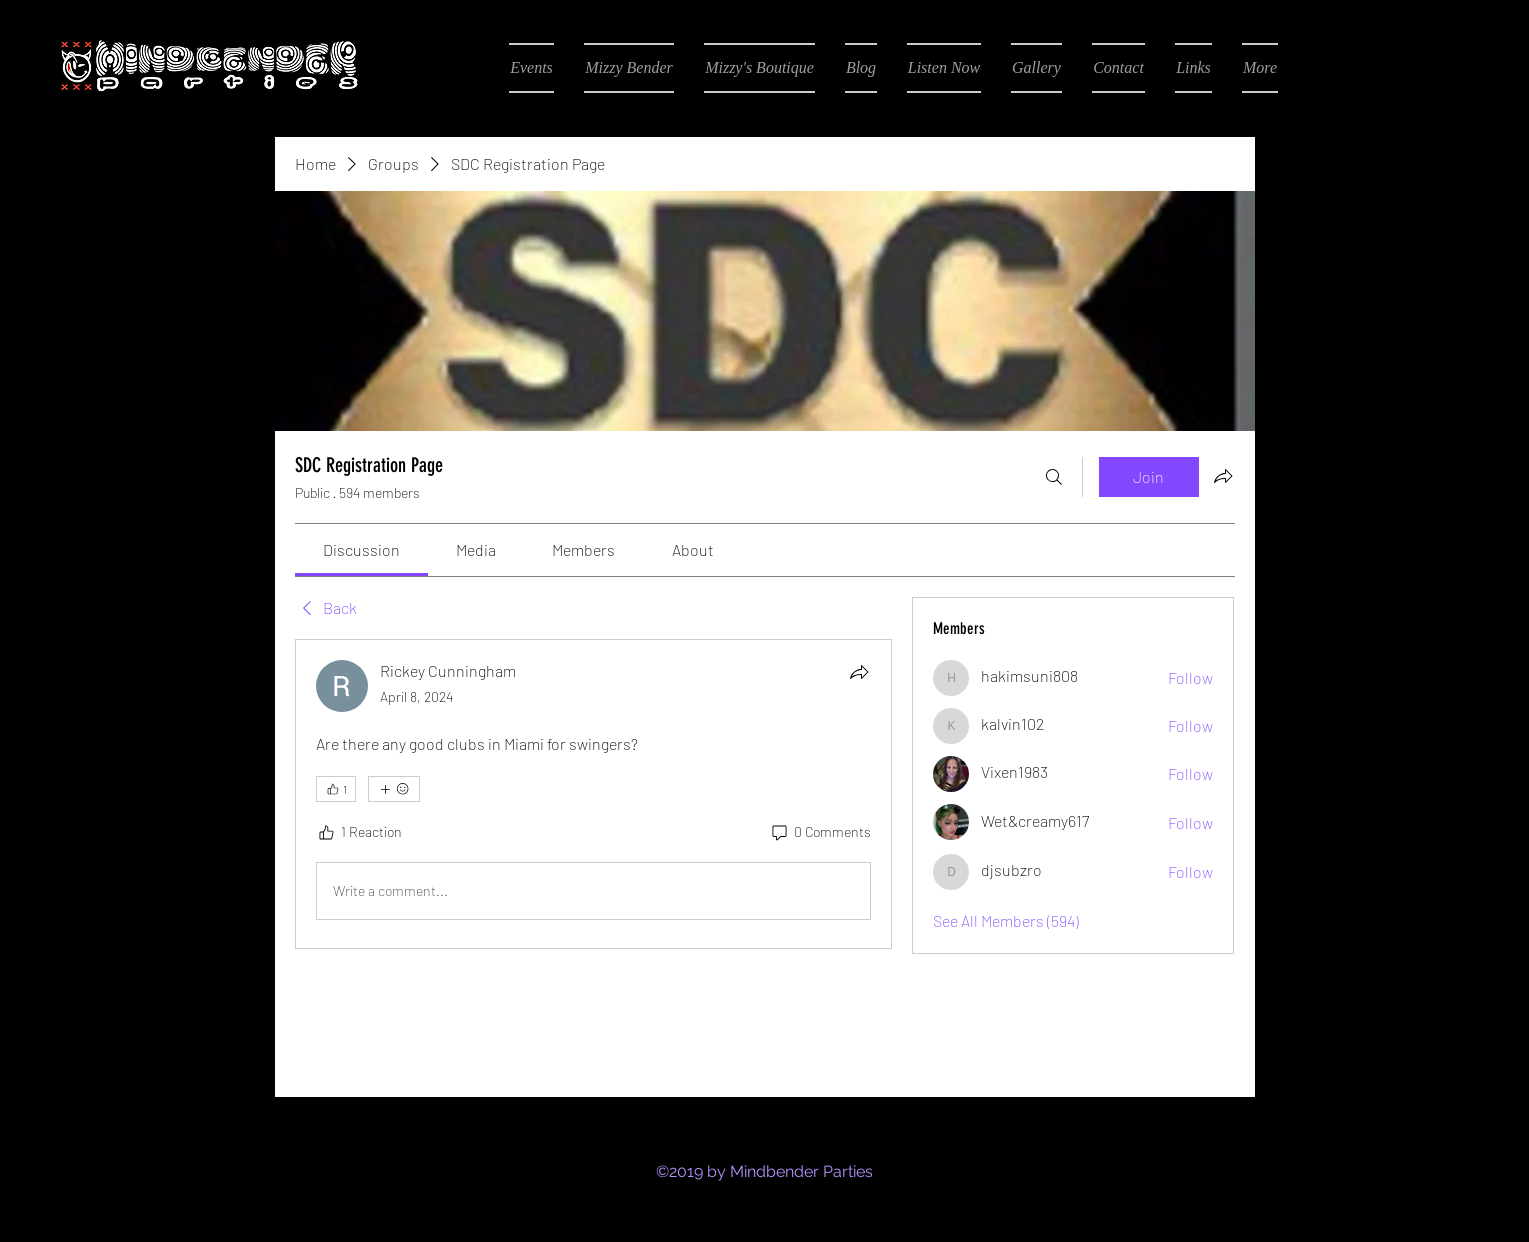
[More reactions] (394, 789)
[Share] (859, 672)
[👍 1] (336, 789)
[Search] (1054, 477)
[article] (594, 794)
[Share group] (1223, 476)
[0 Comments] (820, 832)
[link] (361, 549)
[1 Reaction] (359, 832)
